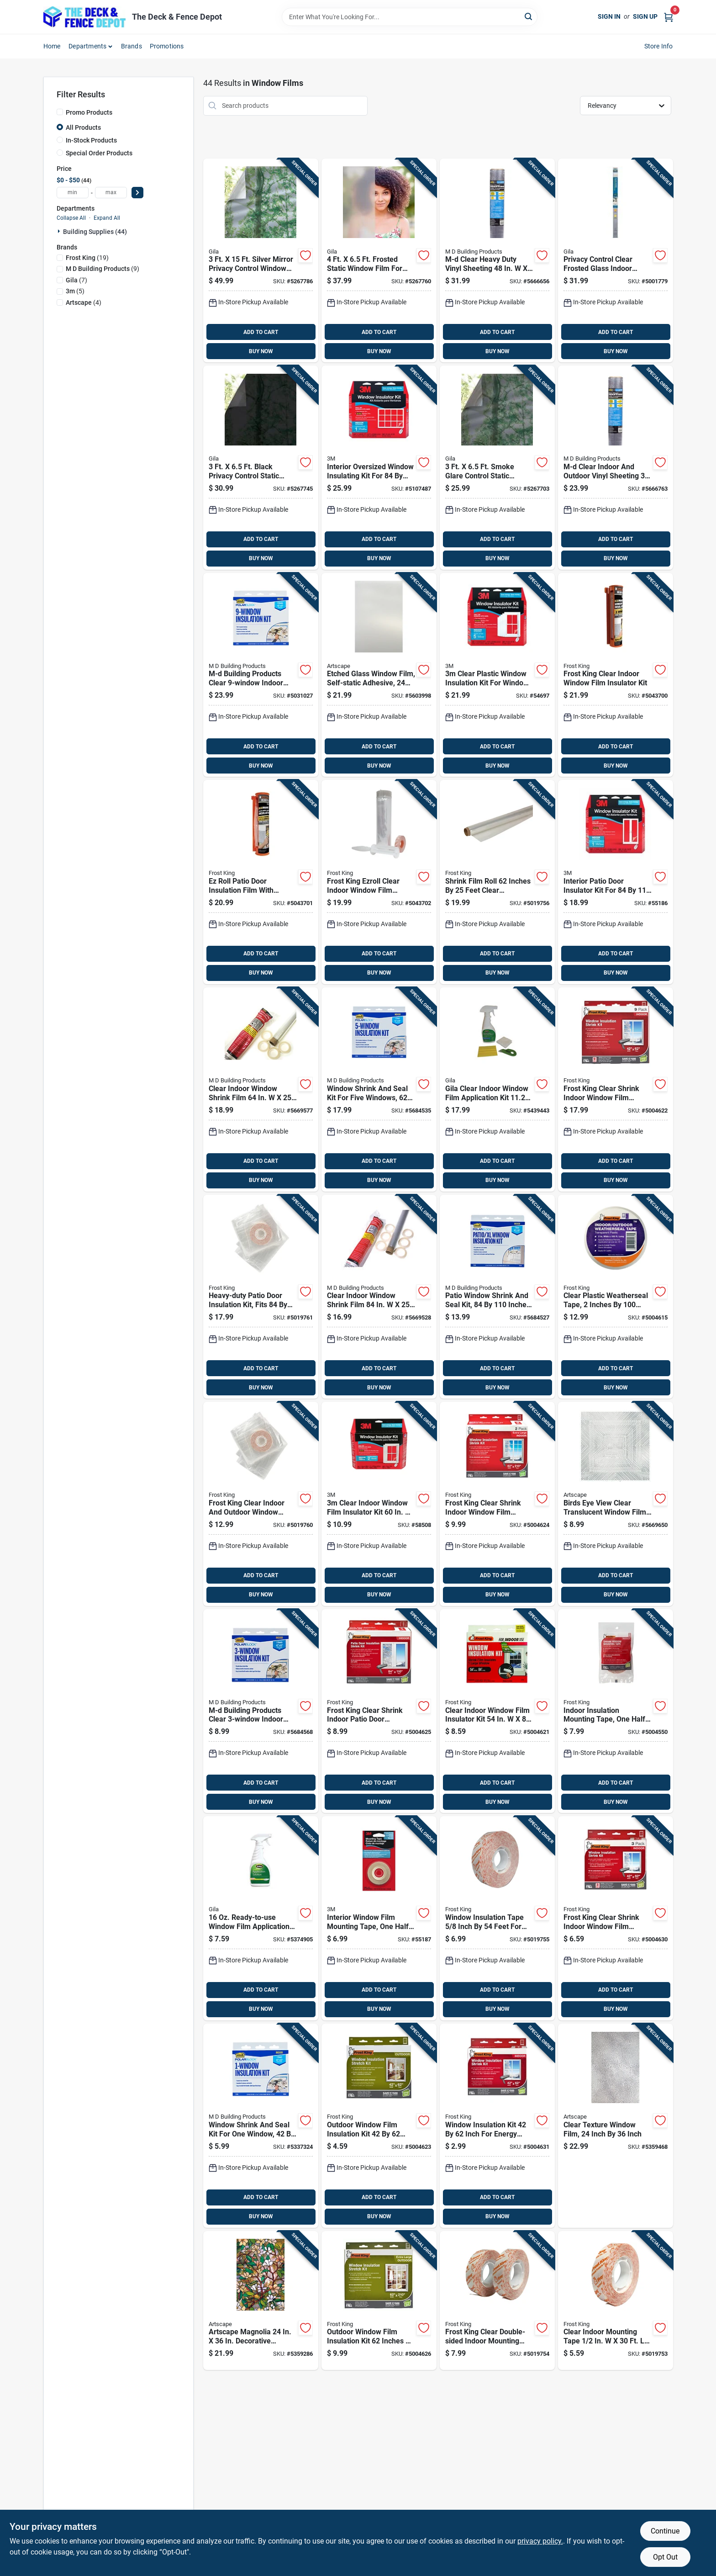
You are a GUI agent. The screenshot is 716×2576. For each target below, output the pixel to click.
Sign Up (645, 16)
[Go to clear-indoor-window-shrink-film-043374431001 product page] (260, 1089)
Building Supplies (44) (95, 231)
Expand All (107, 218)
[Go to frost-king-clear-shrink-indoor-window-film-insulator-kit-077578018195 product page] (615, 1918)
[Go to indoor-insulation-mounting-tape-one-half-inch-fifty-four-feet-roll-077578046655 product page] (615, 1711)
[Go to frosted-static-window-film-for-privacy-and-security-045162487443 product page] (379, 261)
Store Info (658, 46)
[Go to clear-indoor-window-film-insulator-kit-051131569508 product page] (379, 1504)
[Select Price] (137, 192)
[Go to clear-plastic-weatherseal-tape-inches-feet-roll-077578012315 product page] (615, 1297)
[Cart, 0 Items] (668, 16)
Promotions (167, 46)
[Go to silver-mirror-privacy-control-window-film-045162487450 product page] (260, 261)
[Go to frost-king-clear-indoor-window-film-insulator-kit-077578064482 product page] (615, 675)
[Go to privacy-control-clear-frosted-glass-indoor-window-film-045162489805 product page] (615, 261)
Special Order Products (99, 153)
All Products (83, 127)
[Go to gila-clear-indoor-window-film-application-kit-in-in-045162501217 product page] (497, 1089)
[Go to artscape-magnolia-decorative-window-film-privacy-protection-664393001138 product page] (260, 2300)
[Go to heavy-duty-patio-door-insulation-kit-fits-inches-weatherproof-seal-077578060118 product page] (260, 1297)
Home (52, 46)
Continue (665, 2531)
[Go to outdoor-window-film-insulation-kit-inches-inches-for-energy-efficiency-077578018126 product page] (379, 2300)
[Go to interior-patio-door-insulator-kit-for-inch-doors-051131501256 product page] (615, 882)
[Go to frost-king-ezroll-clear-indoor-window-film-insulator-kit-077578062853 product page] (379, 882)
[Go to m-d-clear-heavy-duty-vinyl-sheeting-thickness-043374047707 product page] (497, 261)
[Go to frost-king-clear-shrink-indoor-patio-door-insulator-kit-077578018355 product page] (379, 1711)
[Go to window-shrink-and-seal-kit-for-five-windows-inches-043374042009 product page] (379, 1089)
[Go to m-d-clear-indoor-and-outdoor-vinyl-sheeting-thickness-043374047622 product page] (615, 468)
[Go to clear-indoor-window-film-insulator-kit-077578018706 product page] (497, 1711)
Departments (87, 46)
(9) (102, 268)
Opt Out (665, 2557)
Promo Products (89, 112)
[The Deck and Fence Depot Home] (84, 16)
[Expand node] (60, 231)
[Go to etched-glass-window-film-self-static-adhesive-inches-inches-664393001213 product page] (379, 675)
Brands (131, 46)
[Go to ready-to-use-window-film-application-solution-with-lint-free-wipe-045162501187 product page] (260, 1918)
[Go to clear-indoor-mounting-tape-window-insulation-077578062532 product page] (615, 2300)
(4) (83, 302)
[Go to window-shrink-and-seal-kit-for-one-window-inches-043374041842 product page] (260, 2126)
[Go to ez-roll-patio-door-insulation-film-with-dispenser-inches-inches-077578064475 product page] (260, 882)
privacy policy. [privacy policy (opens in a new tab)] (540, 2541)
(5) (75, 291)
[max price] (111, 192)
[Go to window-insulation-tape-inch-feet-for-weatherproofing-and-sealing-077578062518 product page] (497, 1918)
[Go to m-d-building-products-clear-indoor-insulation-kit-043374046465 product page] (260, 675)
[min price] (73, 192)
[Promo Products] (60, 112)
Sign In (609, 16)
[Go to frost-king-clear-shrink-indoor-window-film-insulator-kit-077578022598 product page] (615, 1089)
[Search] (529, 16)
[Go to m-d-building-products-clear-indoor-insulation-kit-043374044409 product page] (260, 1711)
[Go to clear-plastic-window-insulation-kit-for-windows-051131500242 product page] (497, 675)
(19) (87, 257)
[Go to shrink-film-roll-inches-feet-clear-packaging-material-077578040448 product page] (497, 882)
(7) (76, 280)
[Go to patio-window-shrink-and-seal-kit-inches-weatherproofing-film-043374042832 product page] (497, 1297)
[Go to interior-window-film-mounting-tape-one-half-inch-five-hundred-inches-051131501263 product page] (379, 1918)
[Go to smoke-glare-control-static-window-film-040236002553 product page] (497, 468)
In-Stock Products (91, 140)
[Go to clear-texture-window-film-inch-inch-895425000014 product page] (615, 2126)
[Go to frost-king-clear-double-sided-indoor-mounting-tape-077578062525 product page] (497, 2300)
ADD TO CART (260, 332)
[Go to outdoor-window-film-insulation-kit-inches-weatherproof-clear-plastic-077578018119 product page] (379, 2126)
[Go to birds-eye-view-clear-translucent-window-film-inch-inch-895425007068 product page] (615, 1504)
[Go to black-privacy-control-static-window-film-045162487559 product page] (260, 468)
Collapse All (71, 218)
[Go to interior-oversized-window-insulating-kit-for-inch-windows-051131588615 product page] (379, 468)
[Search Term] (409, 17)
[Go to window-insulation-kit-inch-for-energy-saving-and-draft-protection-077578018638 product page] (497, 2126)
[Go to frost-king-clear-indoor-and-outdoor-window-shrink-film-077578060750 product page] (260, 1504)
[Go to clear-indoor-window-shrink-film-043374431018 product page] (379, 1297)
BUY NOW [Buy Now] (261, 351)
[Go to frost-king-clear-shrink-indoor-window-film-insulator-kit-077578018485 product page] (497, 1504)
